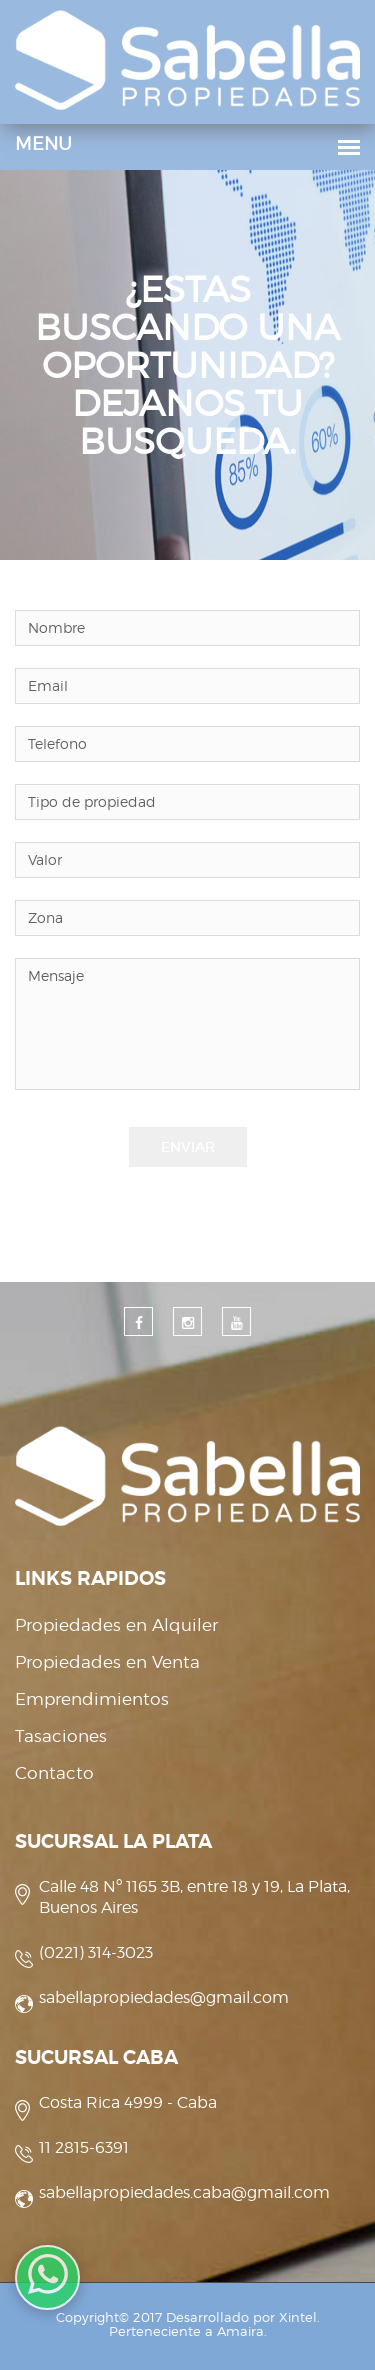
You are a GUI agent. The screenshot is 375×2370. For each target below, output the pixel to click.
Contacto (54, 1773)
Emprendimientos (92, 1699)
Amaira (240, 2331)
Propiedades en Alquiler (116, 1625)
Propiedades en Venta (107, 1662)
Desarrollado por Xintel (241, 2317)
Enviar (188, 1147)
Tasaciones (61, 1736)
